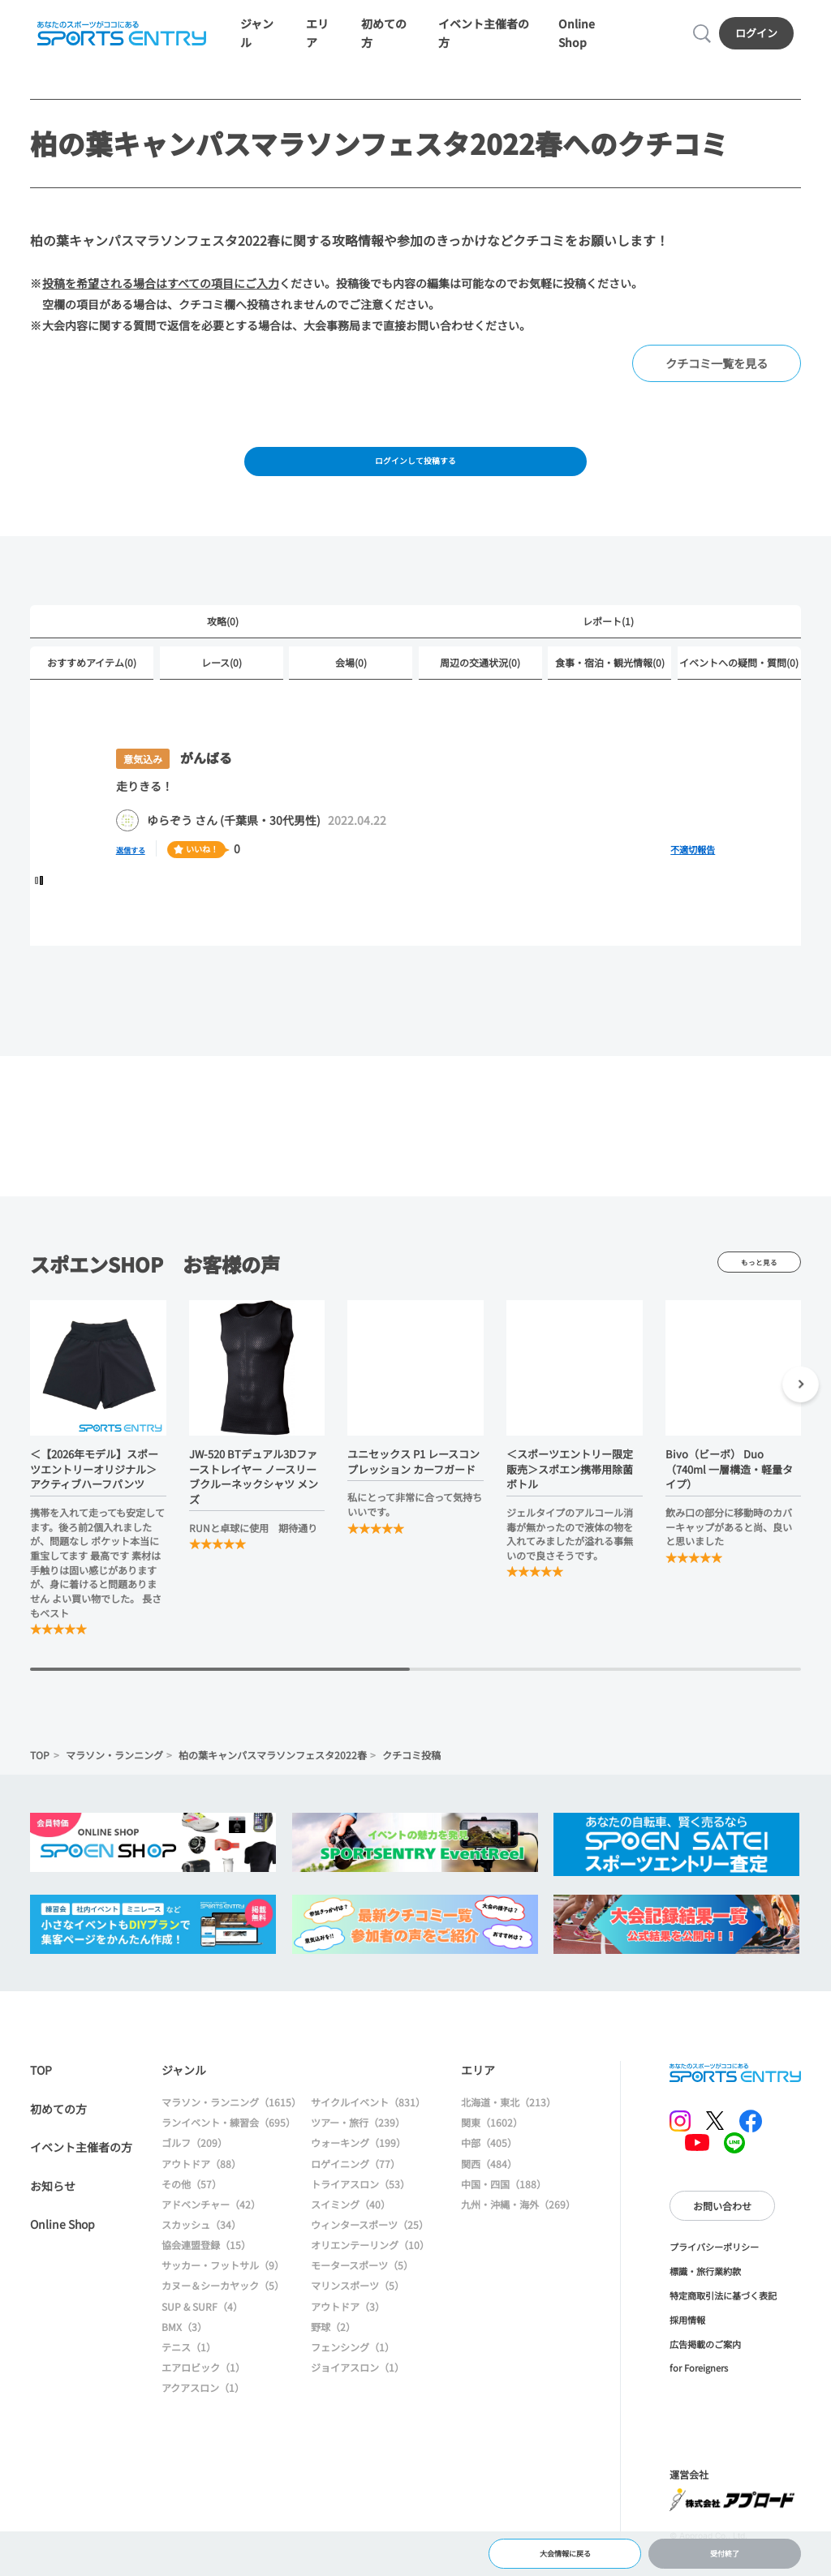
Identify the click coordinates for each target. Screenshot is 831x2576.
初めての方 (58, 2132)
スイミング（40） (350, 2228)
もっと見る (759, 1286)
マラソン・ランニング (114, 1778)
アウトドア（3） (348, 2330)
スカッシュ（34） (201, 2249)
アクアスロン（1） (202, 2412)
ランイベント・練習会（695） (228, 2146)
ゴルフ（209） (194, 2167)
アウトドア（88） (201, 2187)
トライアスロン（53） (360, 2207)
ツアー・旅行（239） (358, 2146)
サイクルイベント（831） (368, 2126)
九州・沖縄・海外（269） (518, 2228)
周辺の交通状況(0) (480, 686)
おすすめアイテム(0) (91, 686)
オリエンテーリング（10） (370, 2269)
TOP (40, 1778)
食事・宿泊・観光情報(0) (610, 686)
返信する (138, 873)
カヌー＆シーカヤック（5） (222, 2309)
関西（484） (489, 2187)
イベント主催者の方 (81, 2171)
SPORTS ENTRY (118, 40)
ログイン (760, 39)
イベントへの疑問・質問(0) (739, 686)
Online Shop (62, 2248)
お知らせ (52, 2209)
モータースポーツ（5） (362, 2289)
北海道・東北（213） (508, 2126)
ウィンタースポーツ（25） (369, 2249)
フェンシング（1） (352, 2371)
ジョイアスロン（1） (357, 2391)
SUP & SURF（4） (202, 2330)
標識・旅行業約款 (705, 2295)
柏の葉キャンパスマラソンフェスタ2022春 (273, 1778)
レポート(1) (608, 643)
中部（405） (489, 2167)
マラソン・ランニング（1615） (231, 2126)
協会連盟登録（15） (206, 2269)
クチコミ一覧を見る (716, 375)
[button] (800, 1411)
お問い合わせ (722, 2229)
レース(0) (221, 686)
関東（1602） (492, 2146)
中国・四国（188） (503, 2207)
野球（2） (333, 2350)
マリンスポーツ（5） (357, 2309)
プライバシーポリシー (714, 2271)
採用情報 (687, 2344)
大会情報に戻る (565, 2548)
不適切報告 (692, 873)
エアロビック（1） (203, 2391)
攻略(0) (223, 643)
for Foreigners (699, 2391)
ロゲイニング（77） (355, 2187)
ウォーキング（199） (358, 2167)
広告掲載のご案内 (705, 2367)
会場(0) (351, 686)
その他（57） (191, 2207)
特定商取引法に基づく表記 (723, 2319)
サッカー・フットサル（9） (222, 2289)
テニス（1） (188, 2371)
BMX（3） (184, 2350)
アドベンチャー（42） (210, 2228)
